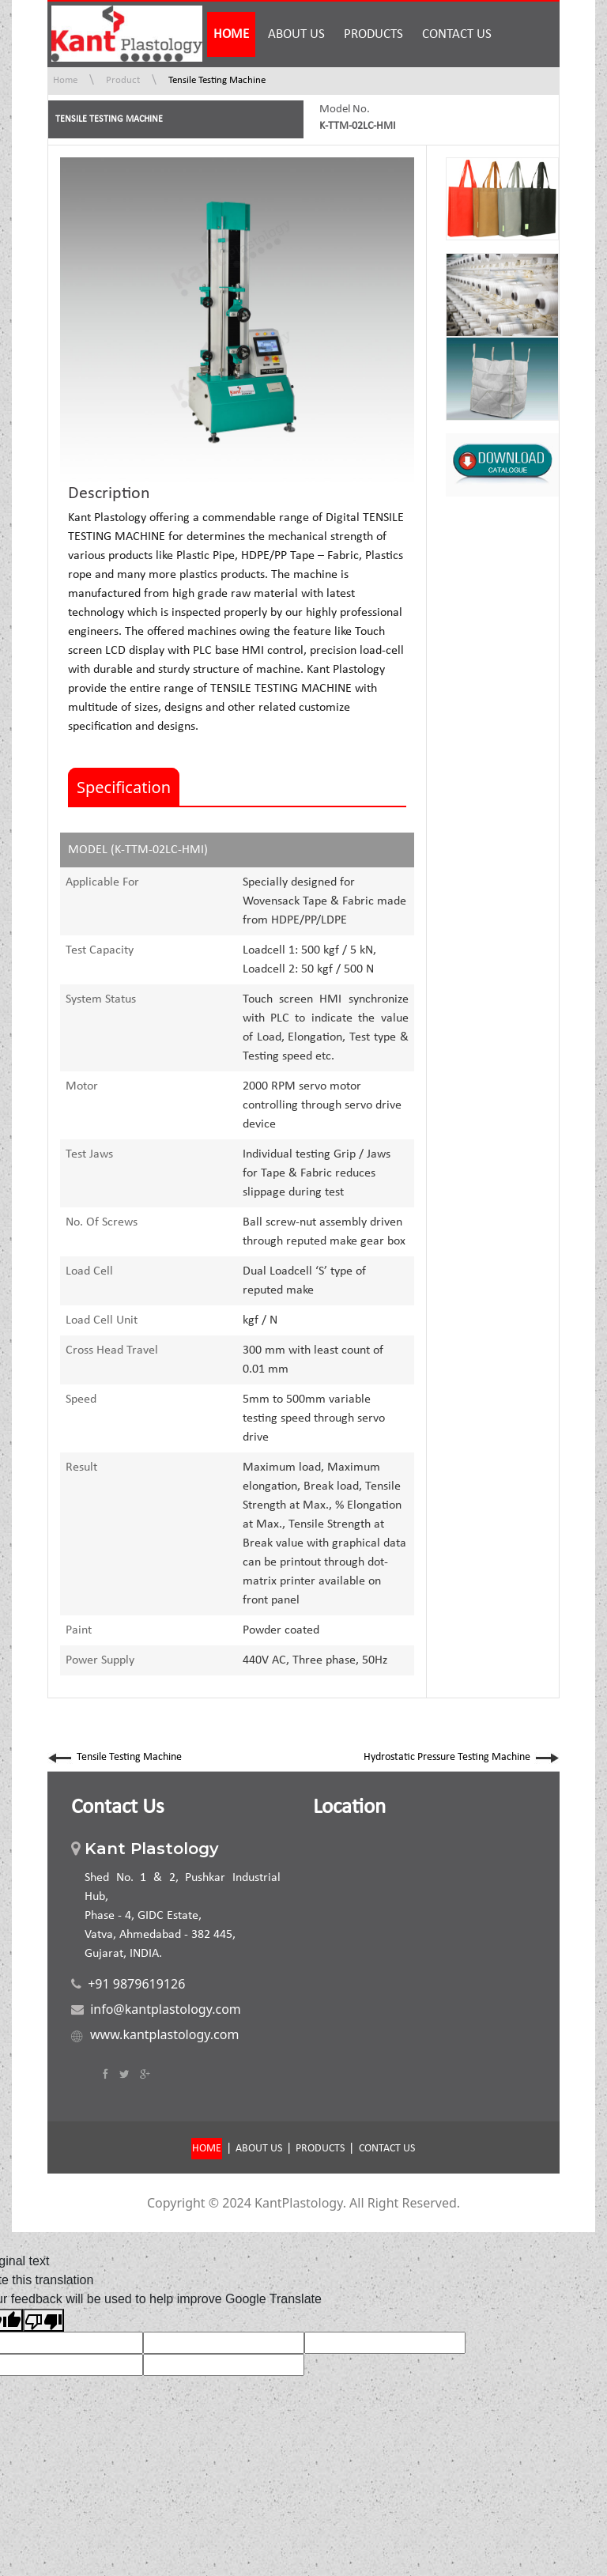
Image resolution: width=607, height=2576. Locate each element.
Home (65, 80)
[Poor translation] (43, 2320)
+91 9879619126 (136, 1983)
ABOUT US (296, 34)
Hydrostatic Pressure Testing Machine (462, 1757)
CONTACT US (457, 34)
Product (123, 80)
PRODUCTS (373, 34)
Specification (124, 787)
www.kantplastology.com (164, 2034)
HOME (231, 34)
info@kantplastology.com (165, 2009)
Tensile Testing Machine (217, 80)
